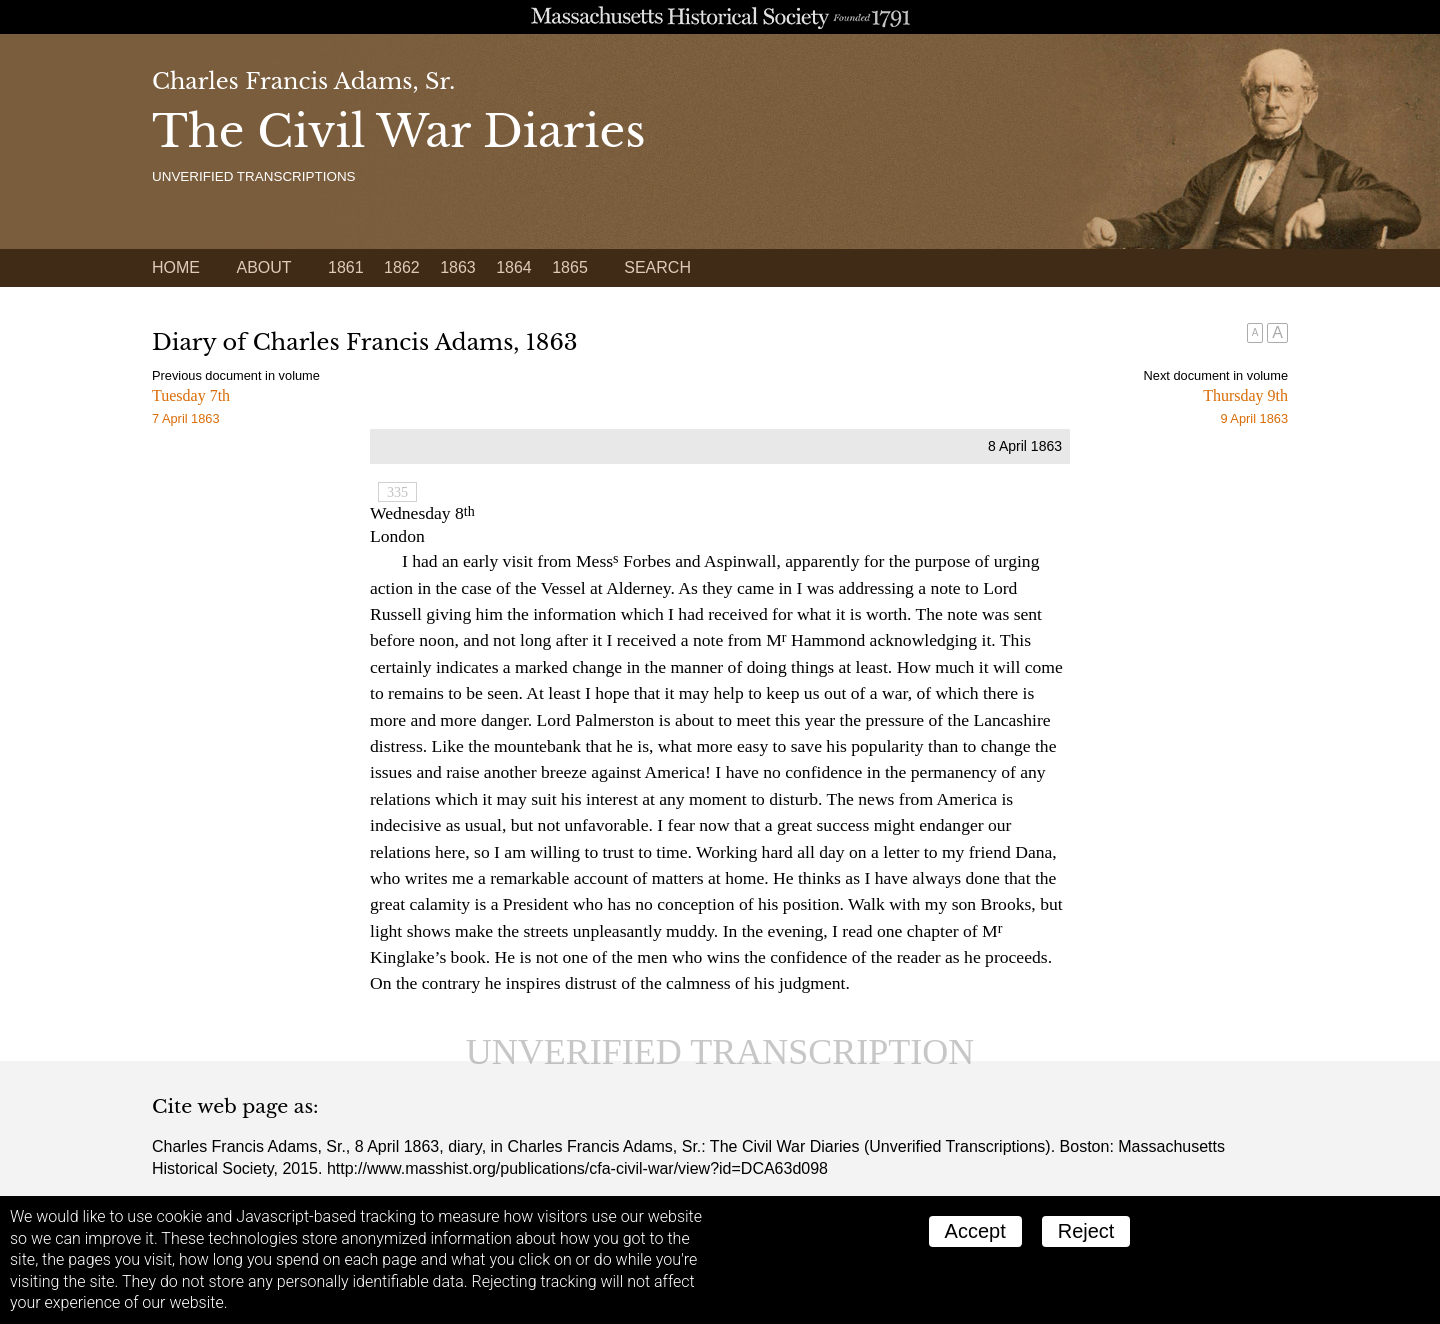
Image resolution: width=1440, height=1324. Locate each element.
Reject (1086, 1231)
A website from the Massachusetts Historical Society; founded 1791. (720, 17)
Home (176, 267)
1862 (402, 267)
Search (657, 267)
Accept (975, 1231)
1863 (458, 267)
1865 (570, 267)
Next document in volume (1216, 375)
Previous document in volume (236, 375)
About (263, 267)
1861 (346, 267)
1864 (514, 267)
